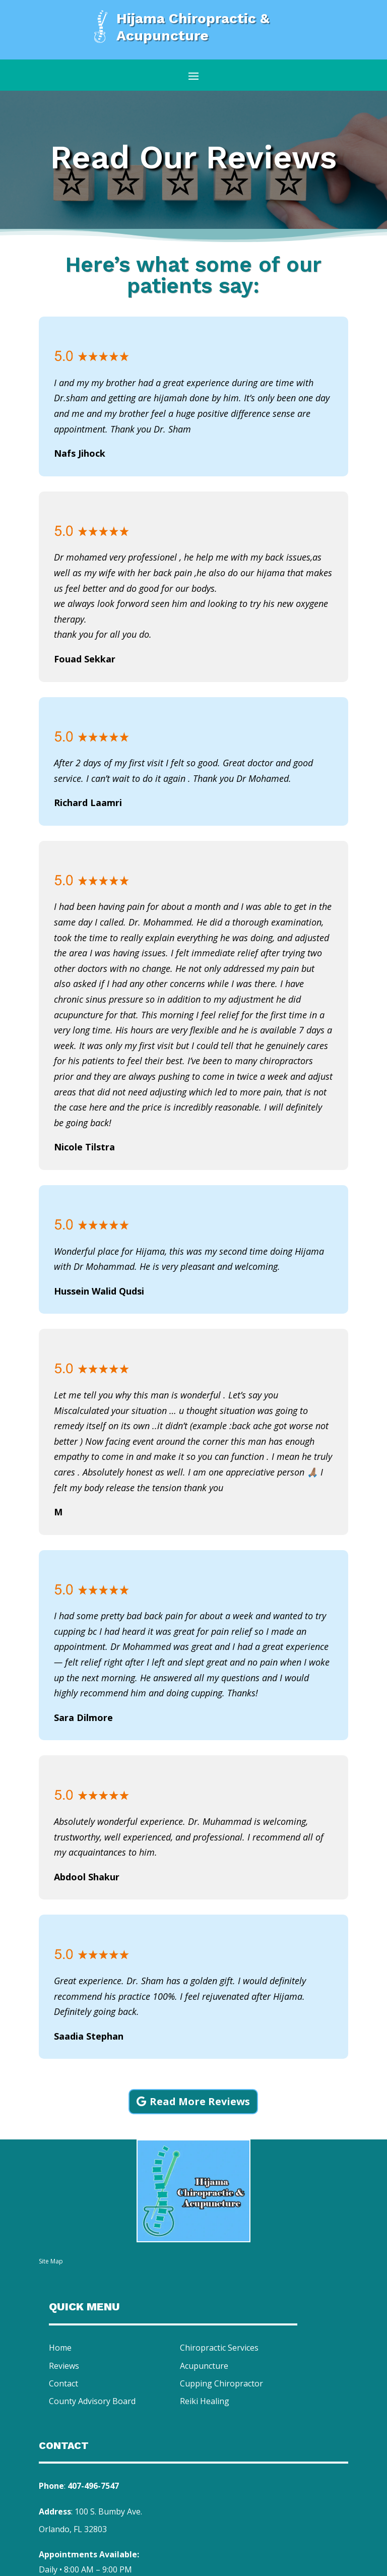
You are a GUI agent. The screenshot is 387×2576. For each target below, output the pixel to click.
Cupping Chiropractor (221, 2383)
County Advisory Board (92, 2401)
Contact (63, 2383)
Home (60, 2347)
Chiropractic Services (219, 2347)
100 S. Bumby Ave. (108, 2511)
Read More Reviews (200, 2101)
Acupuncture (204, 2365)
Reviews (64, 2365)
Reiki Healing (204, 2401)
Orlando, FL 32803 (73, 2529)
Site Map (51, 2261)
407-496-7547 (93, 2485)
